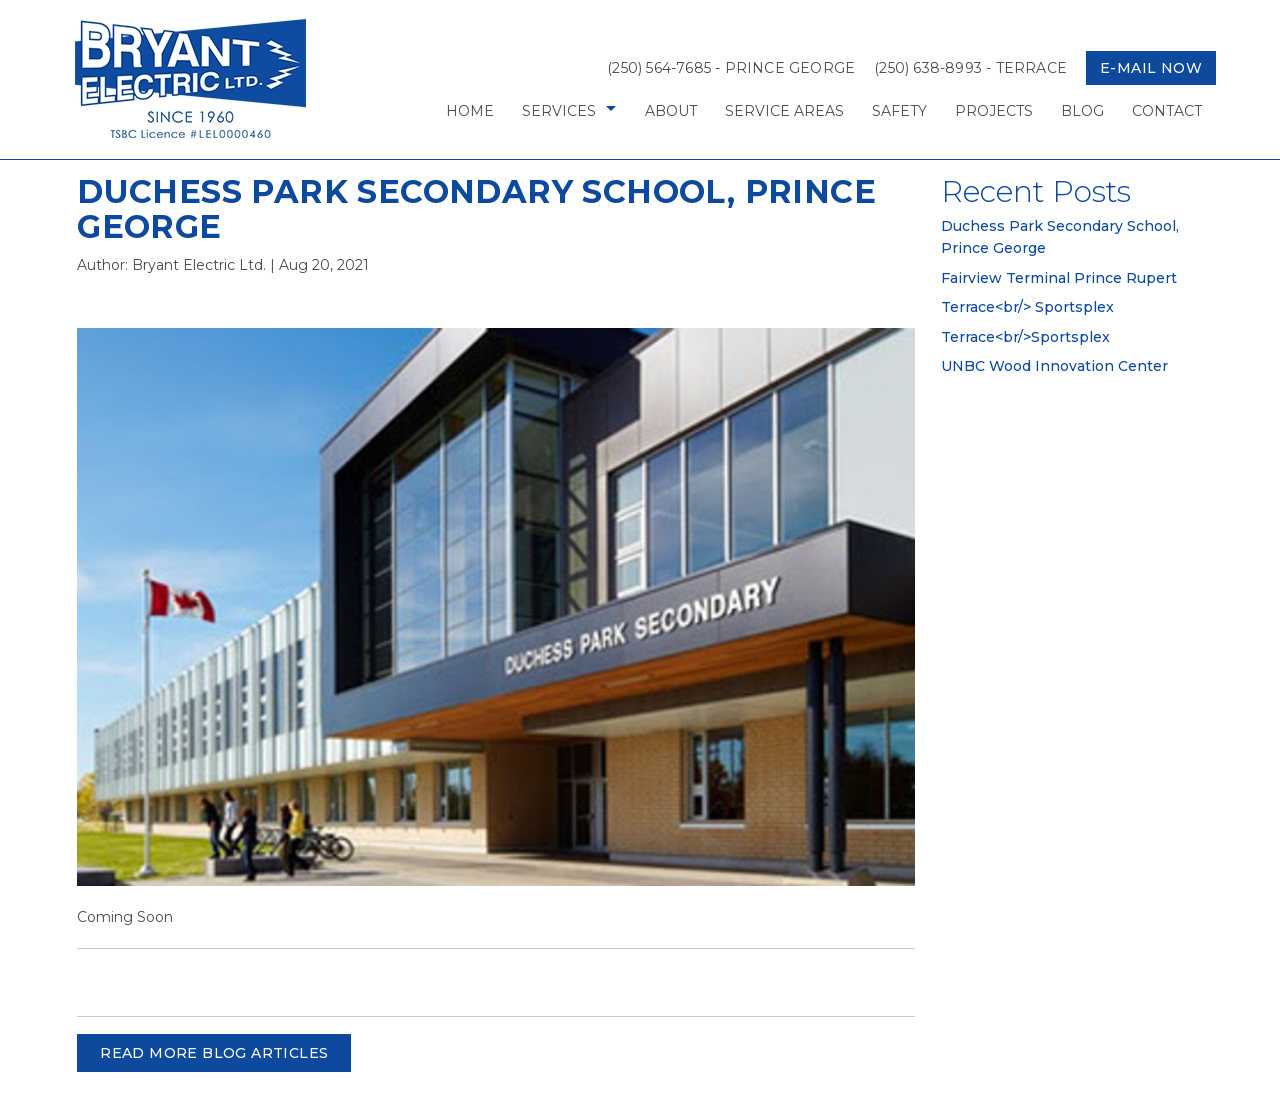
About (671, 111)
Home (470, 111)
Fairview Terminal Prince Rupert (1059, 278)
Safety (899, 111)
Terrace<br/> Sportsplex (1027, 307)
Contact (1167, 111)
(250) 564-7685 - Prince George (731, 68)
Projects (994, 111)
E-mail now (1151, 68)
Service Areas (784, 111)
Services (559, 111)
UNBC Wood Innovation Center (1054, 366)
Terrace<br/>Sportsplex (1025, 337)
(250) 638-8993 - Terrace (970, 68)
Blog (1082, 111)
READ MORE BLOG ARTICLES (214, 1053)
